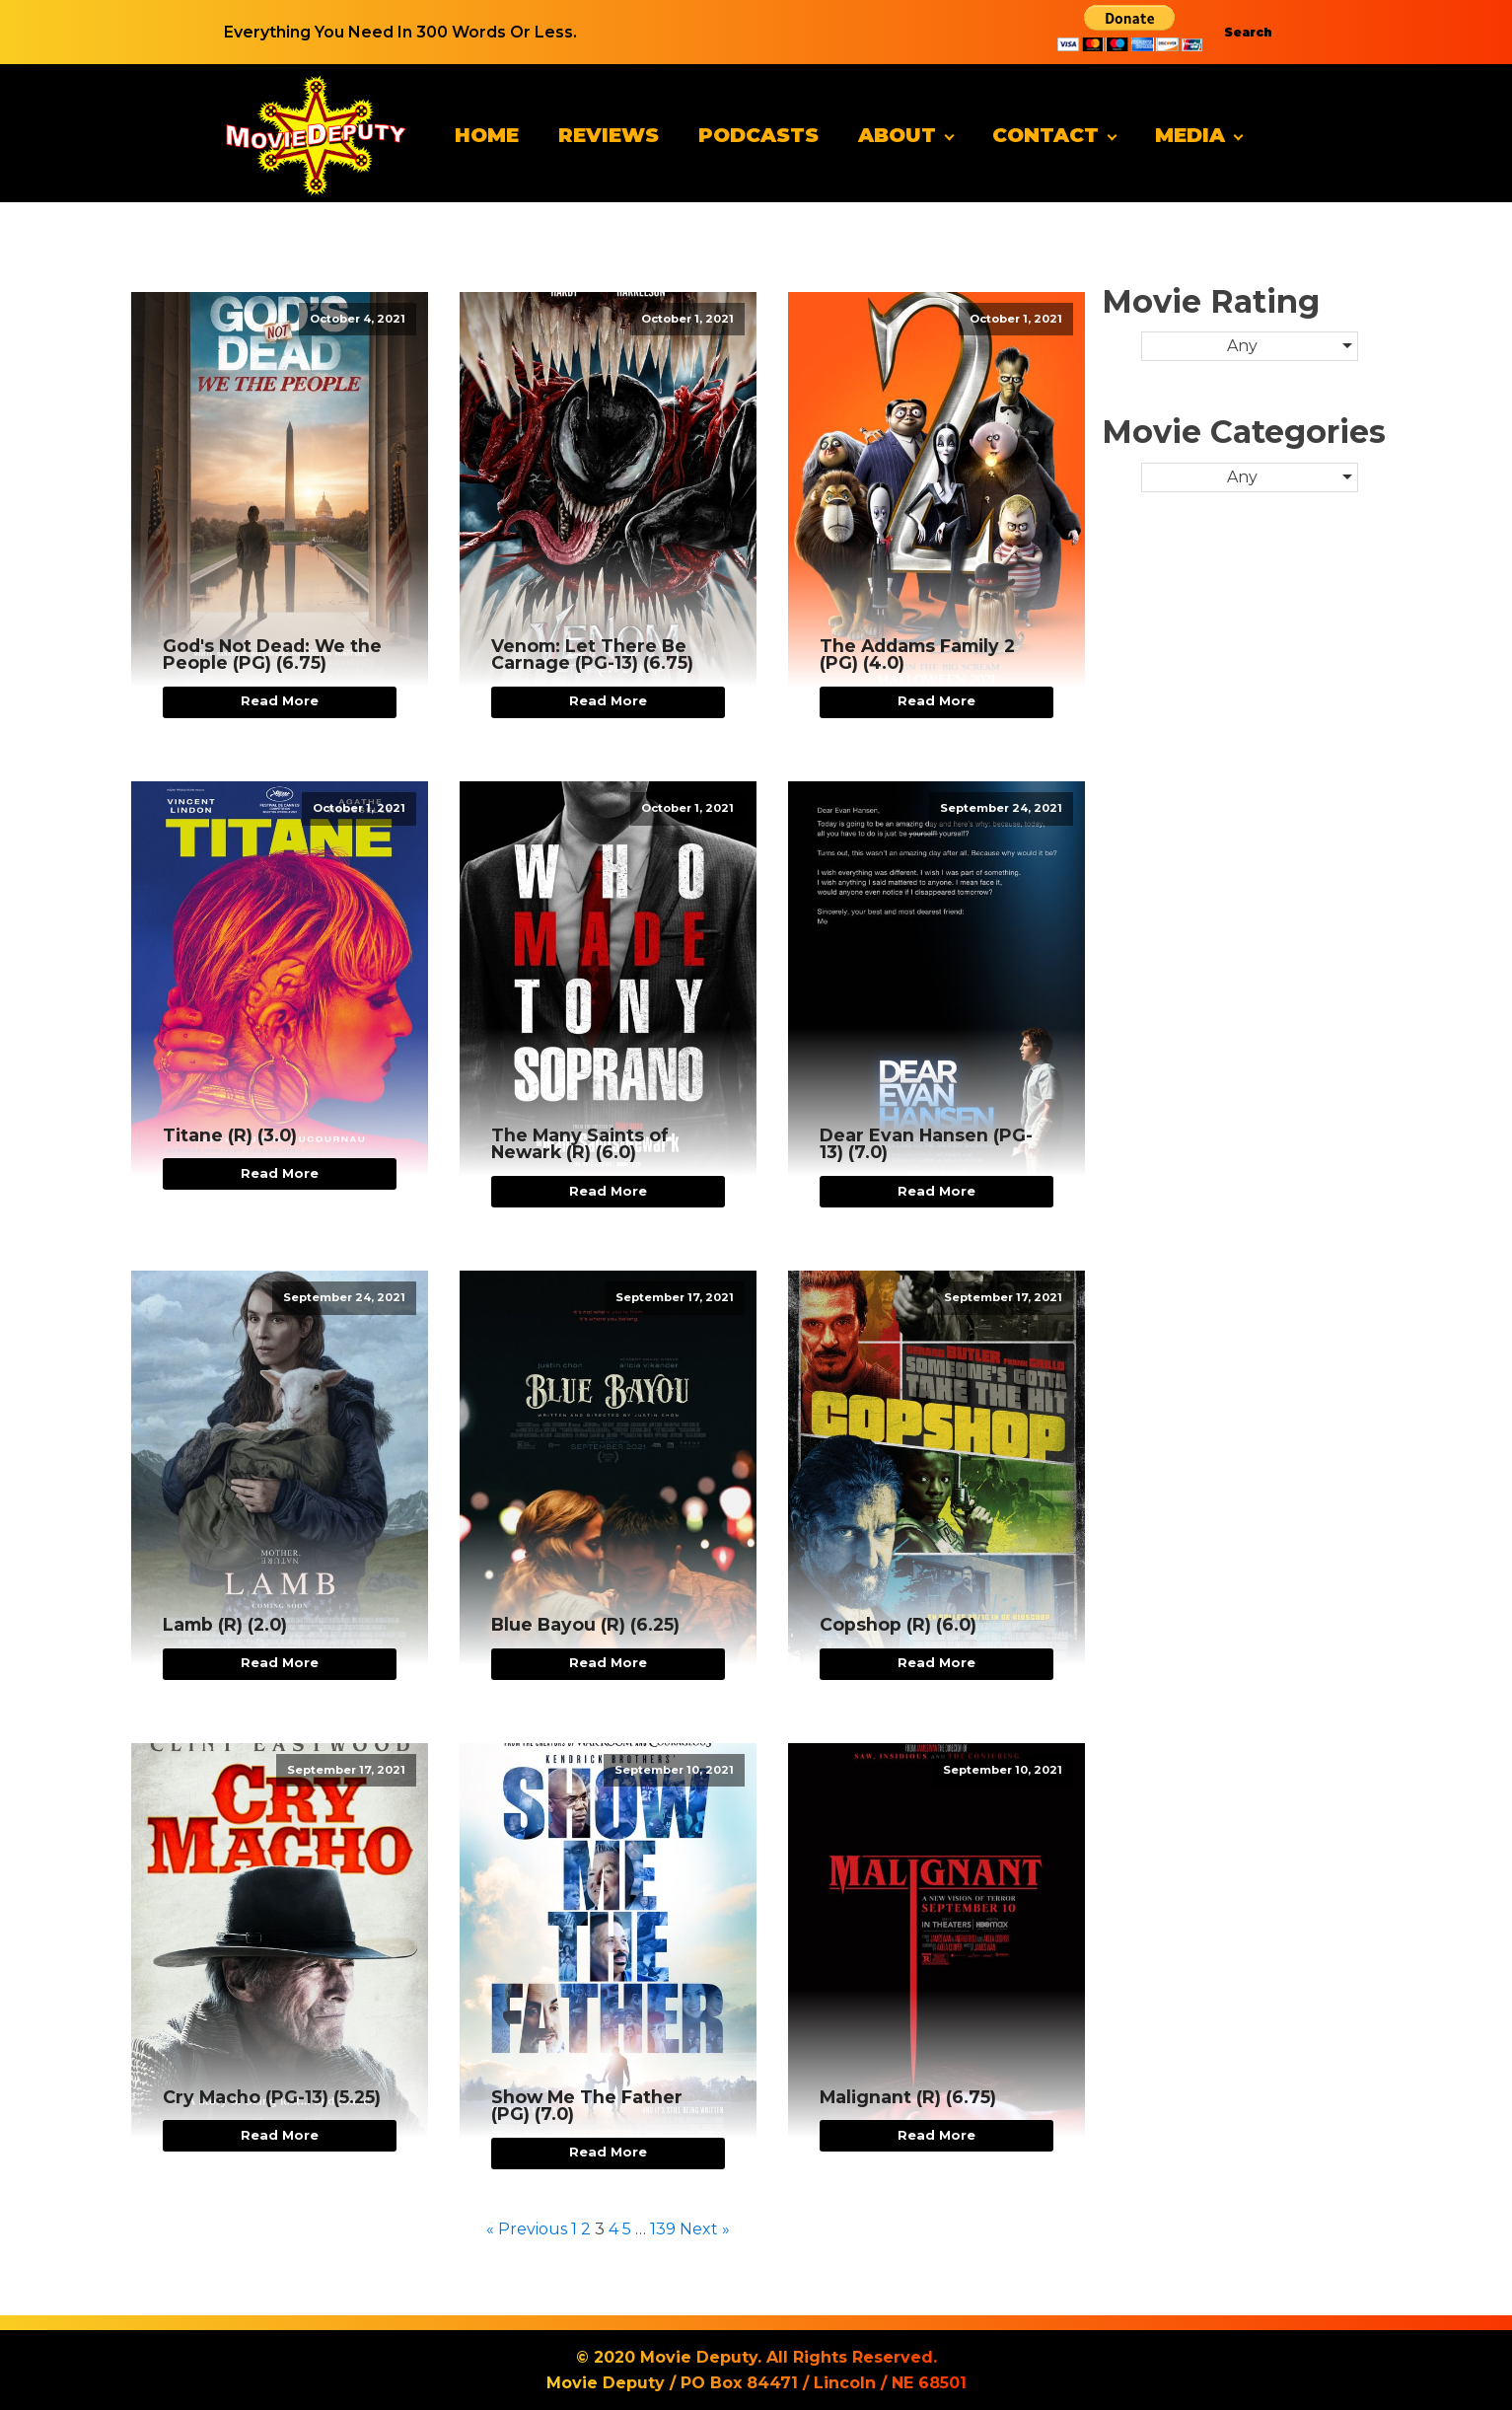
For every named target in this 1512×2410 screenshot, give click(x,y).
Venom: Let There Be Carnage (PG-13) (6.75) (592, 654)
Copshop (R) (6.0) (898, 1625)
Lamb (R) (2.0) (225, 1625)
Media (1190, 135)
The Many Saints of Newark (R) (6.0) (580, 1144)
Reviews (608, 135)
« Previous (526, 2229)
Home (487, 135)
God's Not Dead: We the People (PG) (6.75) (272, 654)
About (897, 135)
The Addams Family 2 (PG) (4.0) (917, 654)
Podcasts (758, 135)
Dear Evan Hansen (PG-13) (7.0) (926, 1144)
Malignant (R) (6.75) (908, 2097)
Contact (1045, 135)
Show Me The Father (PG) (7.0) (587, 2105)
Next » (705, 2229)
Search (1248, 32)
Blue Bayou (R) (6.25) (585, 1625)
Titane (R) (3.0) (230, 1135)
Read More (280, 701)
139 (663, 2229)
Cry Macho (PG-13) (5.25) (272, 2097)
